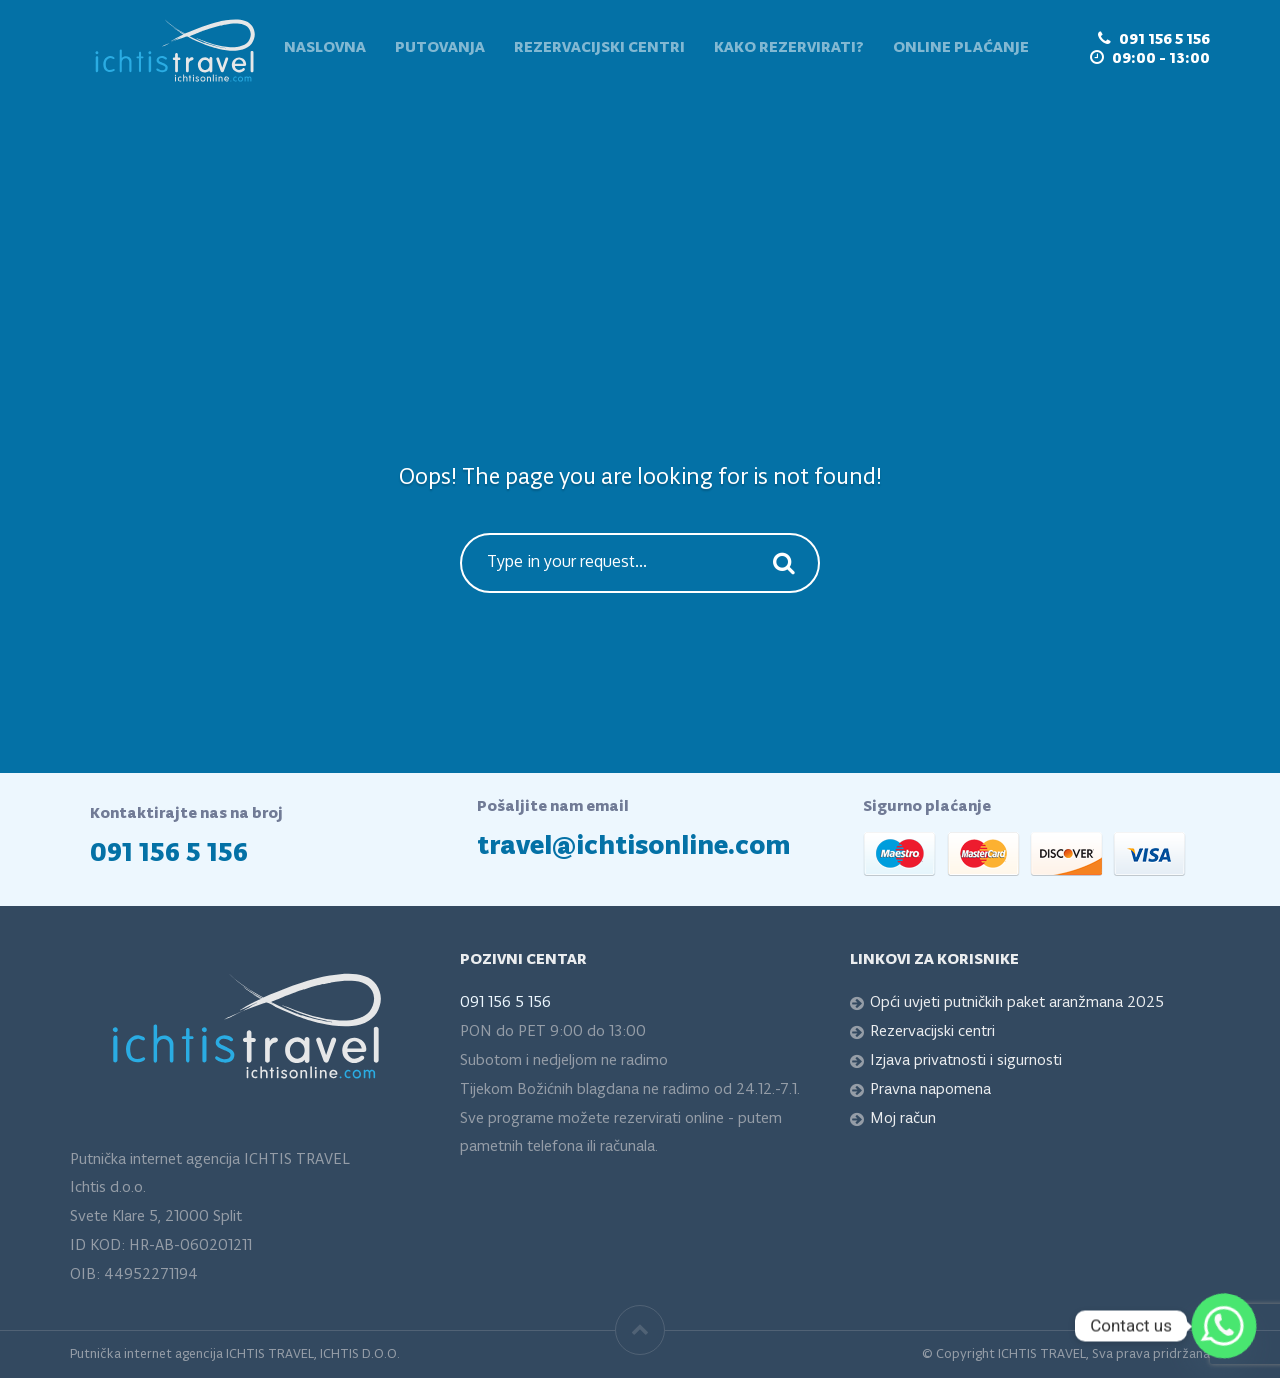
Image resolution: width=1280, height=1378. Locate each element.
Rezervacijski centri (599, 48)
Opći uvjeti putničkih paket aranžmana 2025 (1017, 1003)
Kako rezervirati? (789, 48)
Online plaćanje (961, 48)
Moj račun (903, 1119)
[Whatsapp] (1224, 1326)
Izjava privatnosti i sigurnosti (966, 1061)
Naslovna (325, 48)
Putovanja (440, 48)
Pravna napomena (930, 1090)
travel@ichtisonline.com (633, 846)
